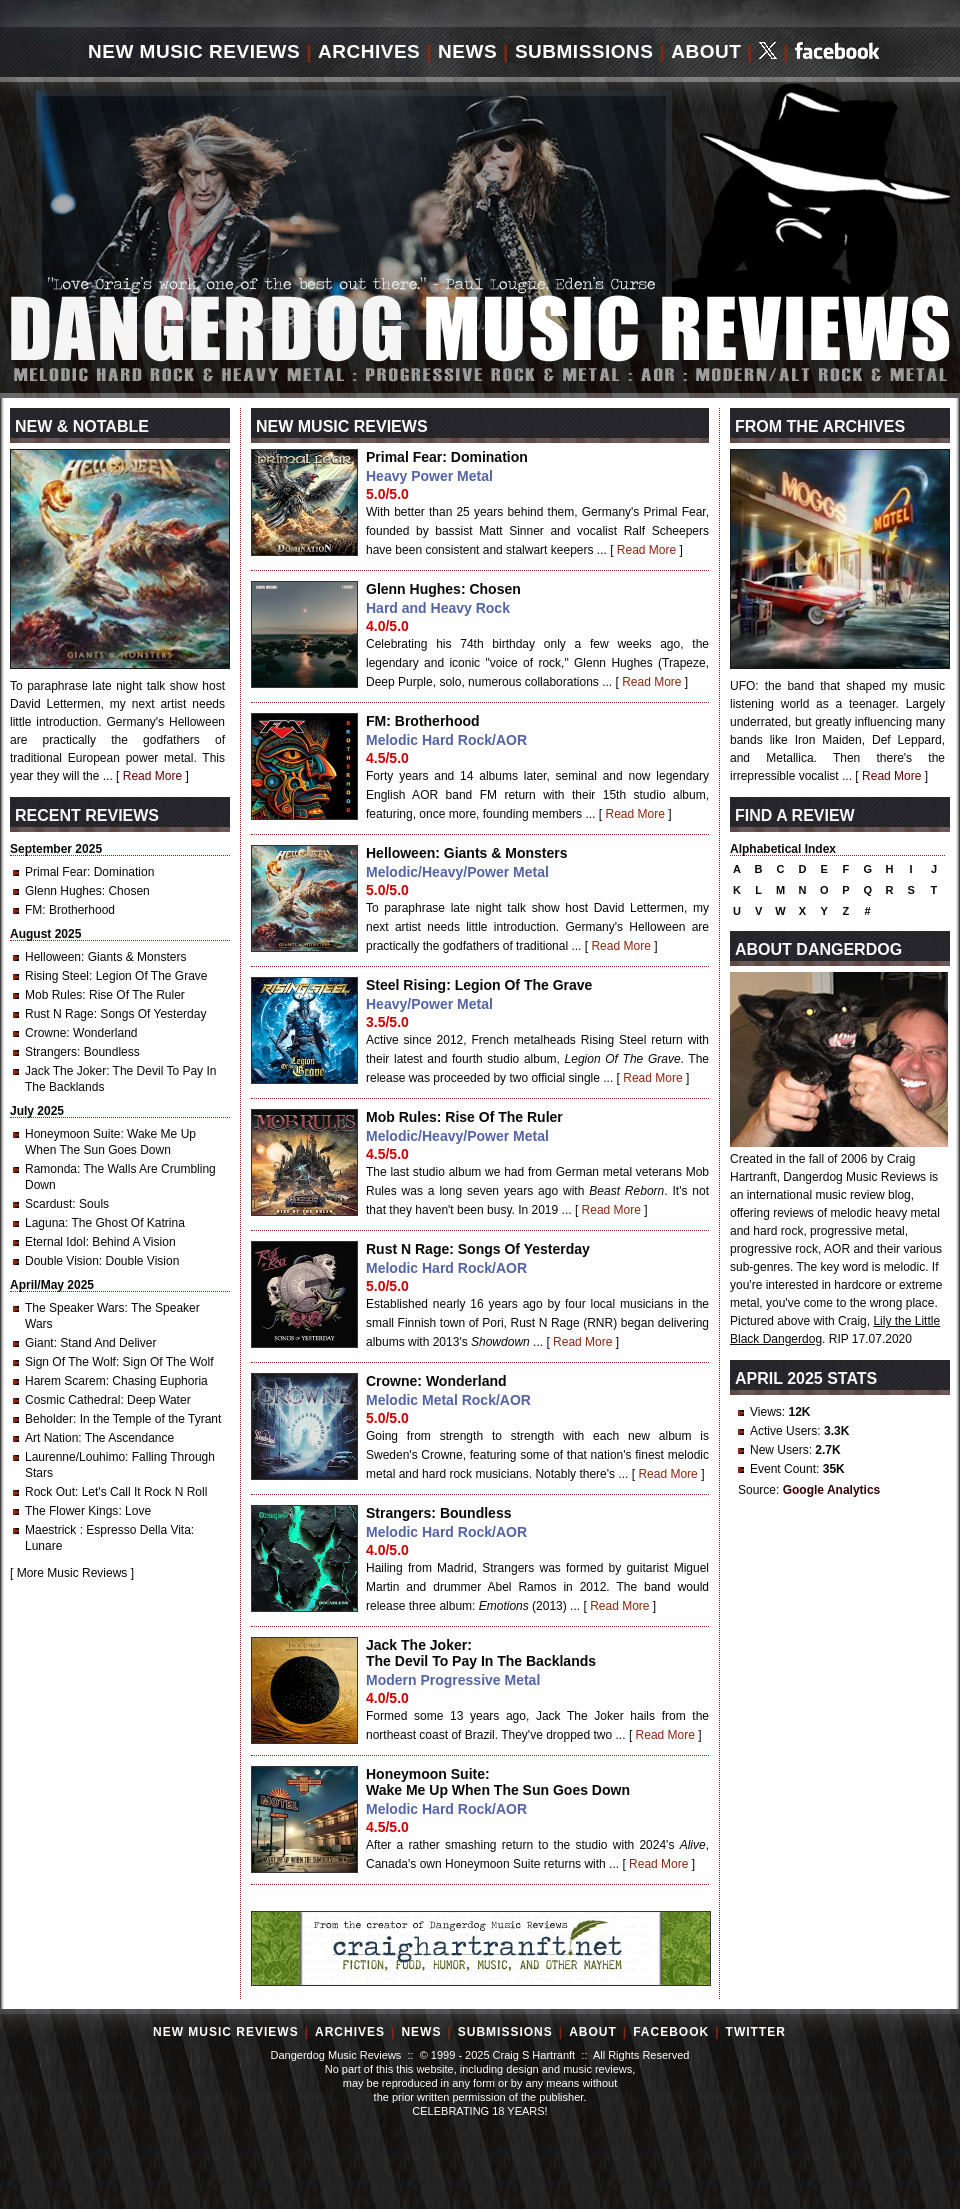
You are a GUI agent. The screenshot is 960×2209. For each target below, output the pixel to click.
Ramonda (51, 1169)
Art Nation (51, 1438)
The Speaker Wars (75, 1308)
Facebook (671, 2032)
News (467, 51)
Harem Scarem (65, 1381)
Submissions (584, 51)
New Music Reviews (194, 51)
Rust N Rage (59, 1014)
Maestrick (52, 1530)
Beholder (49, 1419)
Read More (646, 550)
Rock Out (50, 1492)
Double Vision (62, 1261)
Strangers (51, 1052)
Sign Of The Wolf (70, 1362)
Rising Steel (57, 976)
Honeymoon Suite (72, 1134)
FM (33, 910)
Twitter (756, 2032)
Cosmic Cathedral (72, 1400)
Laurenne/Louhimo (75, 1457)
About (706, 51)
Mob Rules (53, 995)
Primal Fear (56, 872)
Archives (369, 51)
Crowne (45, 1033)
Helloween (53, 957)
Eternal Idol (55, 1242)
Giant (39, 1343)
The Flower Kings (71, 1511)
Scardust (48, 1204)
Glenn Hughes (63, 891)
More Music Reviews (72, 1573)
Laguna (45, 1223)
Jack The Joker (65, 1071)
